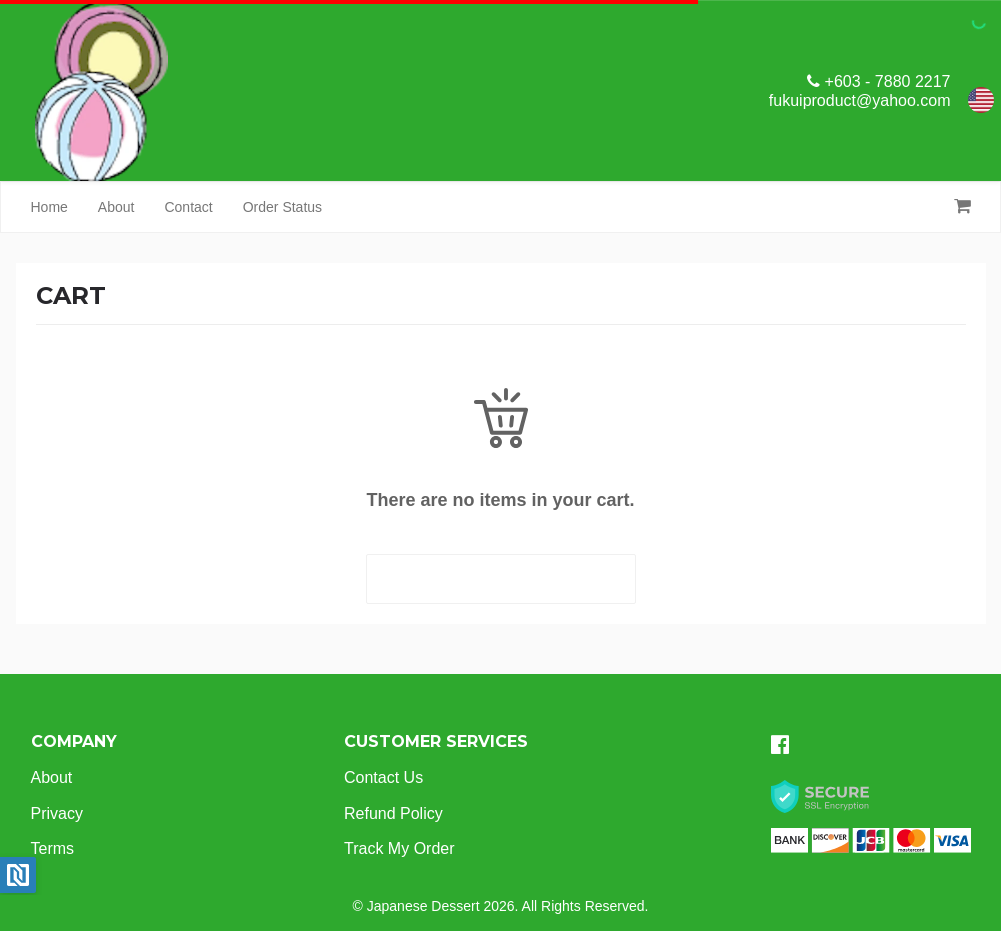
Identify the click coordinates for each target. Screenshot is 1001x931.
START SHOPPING (500, 579)
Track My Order (399, 848)
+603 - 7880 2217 (878, 81)
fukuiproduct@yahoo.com (860, 100)
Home (49, 207)
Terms (53, 848)
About (116, 207)
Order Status (282, 207)
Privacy (57, 813)
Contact (188, 207)
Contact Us (383, 777)
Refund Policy (393, 813)
